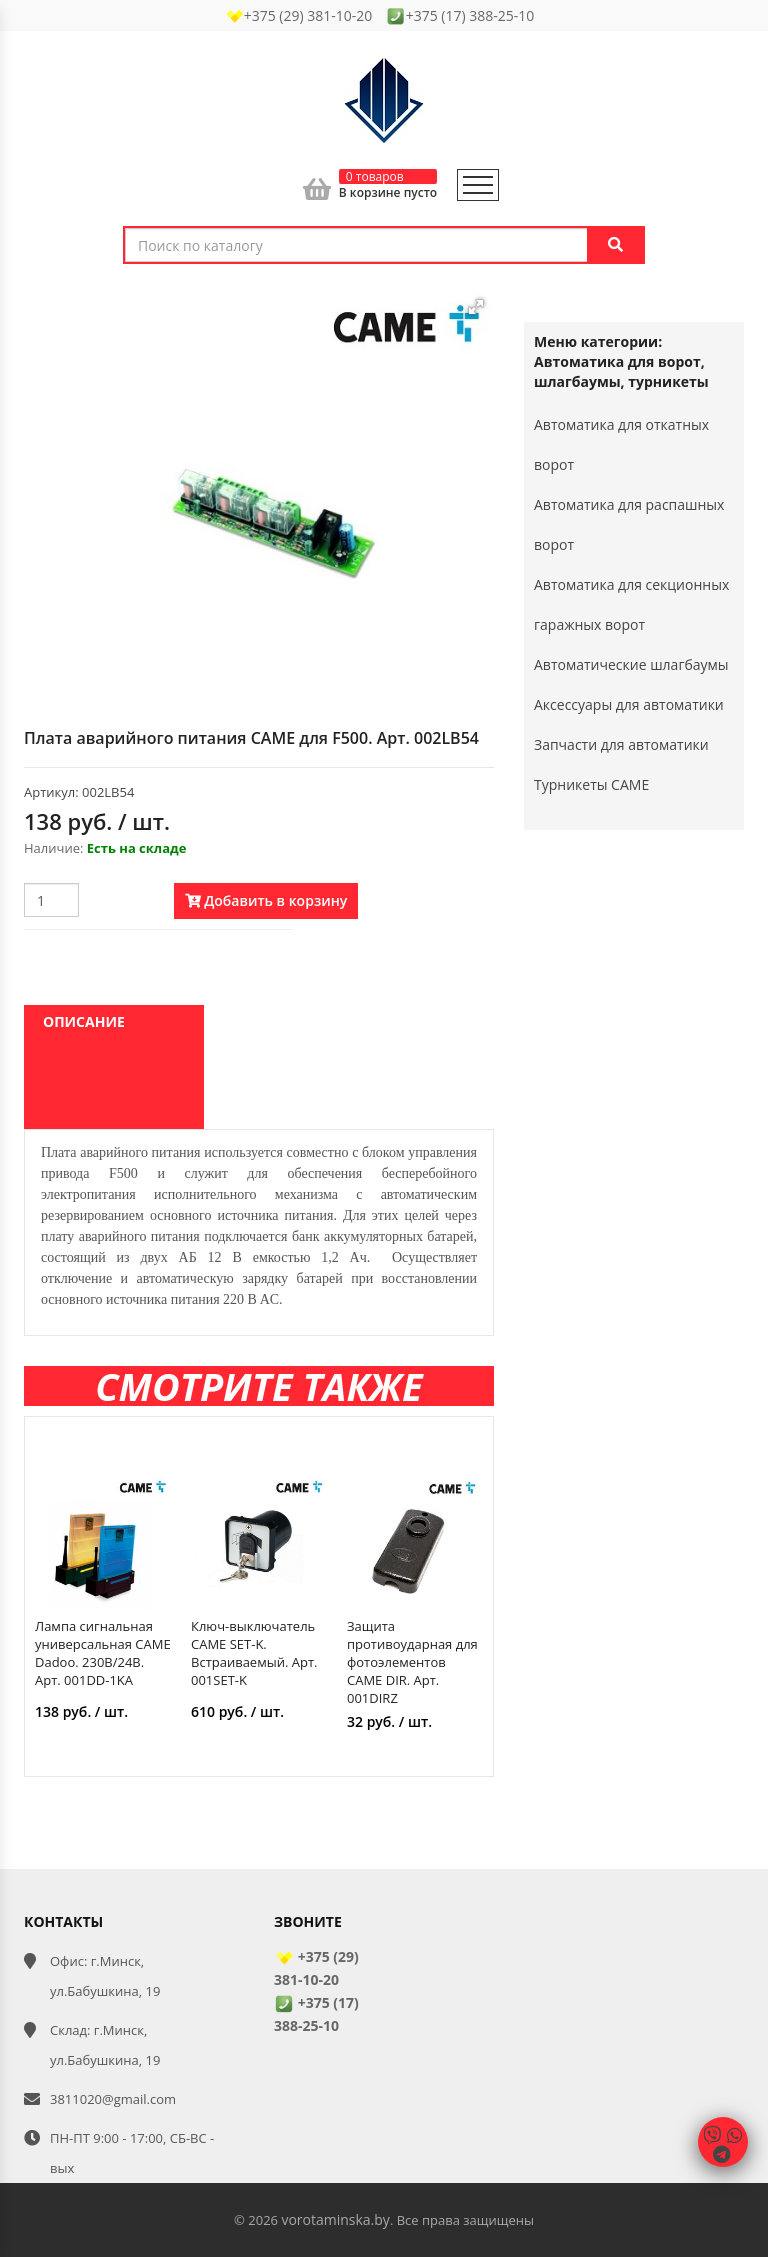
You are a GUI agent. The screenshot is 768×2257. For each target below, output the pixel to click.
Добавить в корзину (266, 900)
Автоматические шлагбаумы (631, 664)
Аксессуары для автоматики (629, 704)
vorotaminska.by (335, 2219)
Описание (84, 1021)
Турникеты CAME (591, 784)
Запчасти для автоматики (621, 744)
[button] (476, 307)
